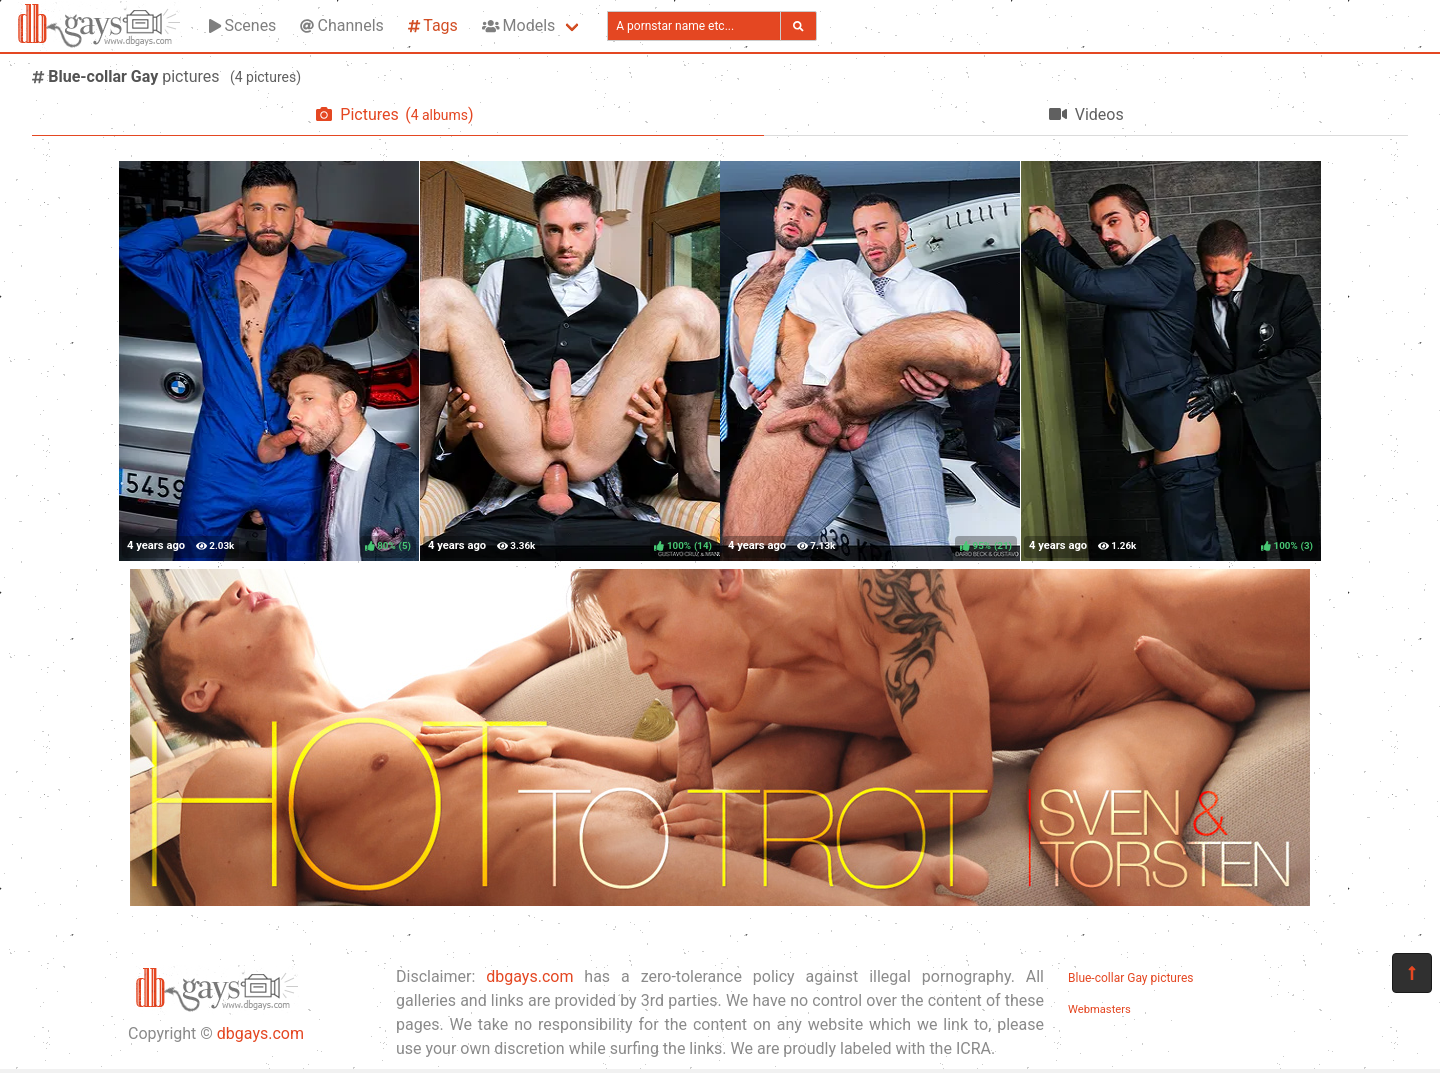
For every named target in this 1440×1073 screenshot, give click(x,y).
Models (518, 25)
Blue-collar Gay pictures (1130, 978)
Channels (341, 25)
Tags (433, 25)
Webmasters (1099, 1009)
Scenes (242, 25)
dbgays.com (260, 1033)
